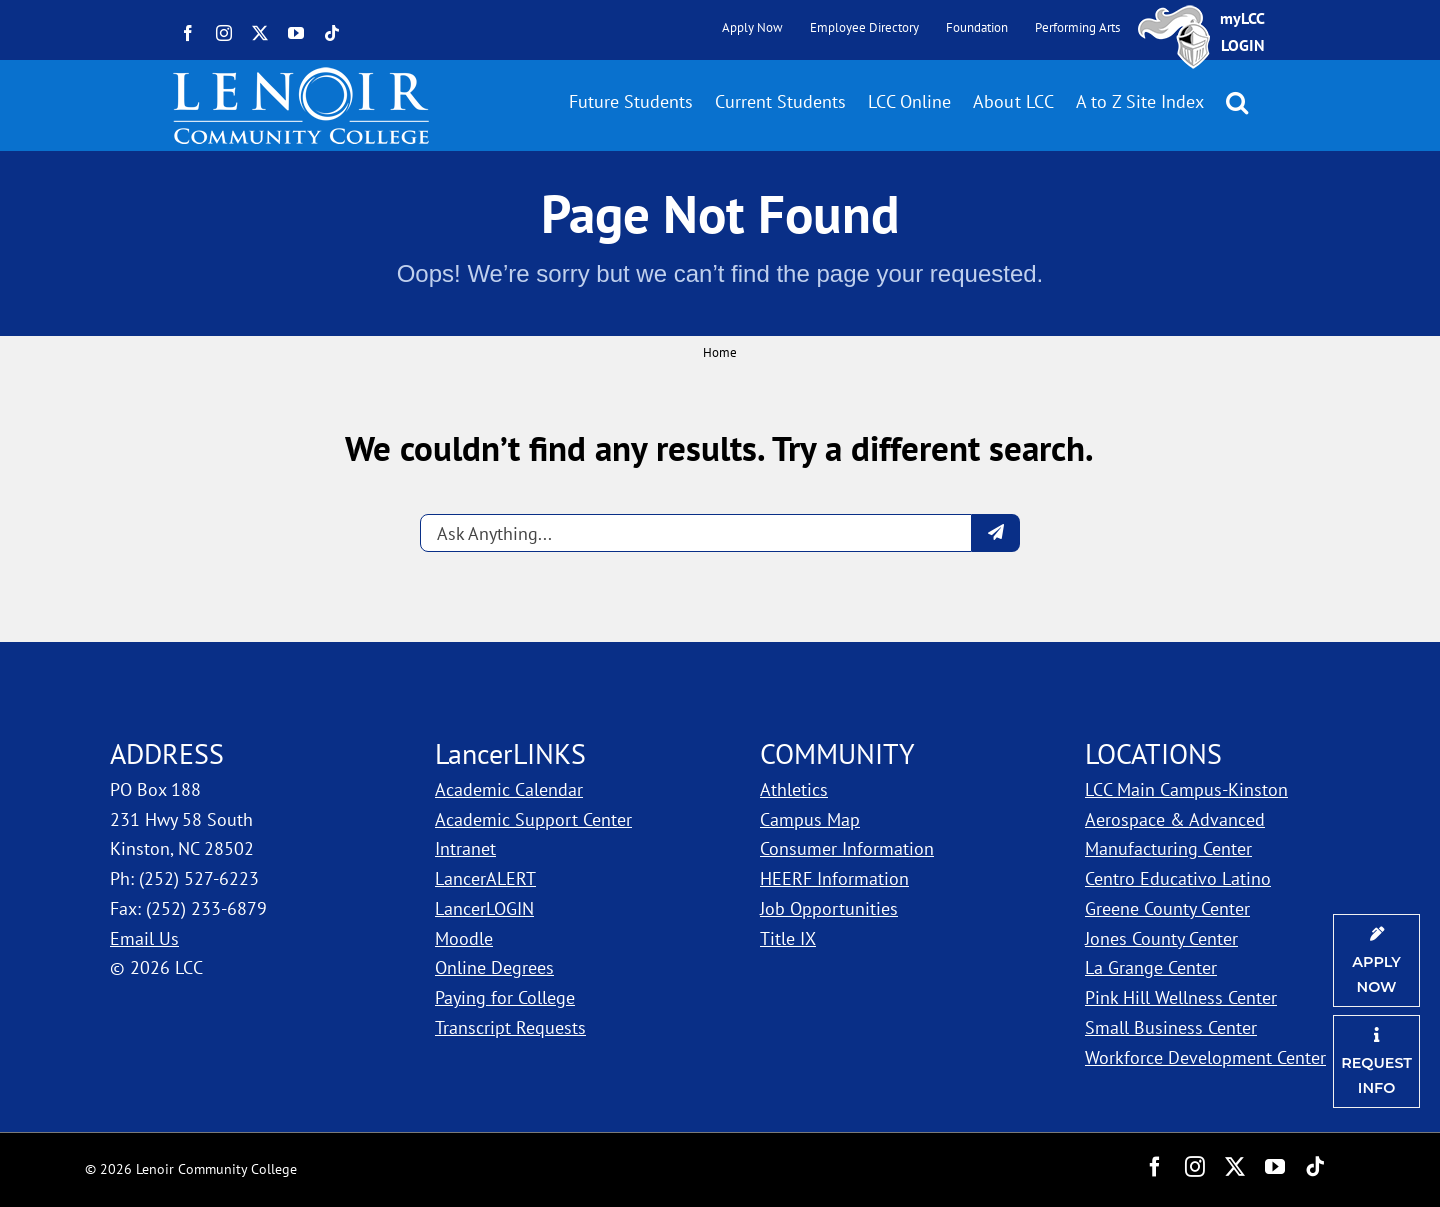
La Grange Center (1151, 967)
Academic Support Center (533, 819)
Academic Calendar (509, 789)
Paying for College (505, 997)
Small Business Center (1171, 1027)
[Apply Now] (1376, 960)
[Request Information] (1376, 1061)
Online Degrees (494, 967)
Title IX (788, 938)
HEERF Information (834, 878)
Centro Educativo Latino (1178, 878)
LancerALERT (485, 878)
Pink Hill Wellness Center (1181, 997)
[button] (1237, 102)
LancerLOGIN (484, 908)
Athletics (794, 789)
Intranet (465, 848)
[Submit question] (996, 533)
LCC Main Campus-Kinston (1186, 789)
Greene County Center (1167, 908)
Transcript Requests (510, 1027)
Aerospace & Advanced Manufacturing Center (1175, 834)
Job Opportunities (829, 908)
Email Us (144, 938)
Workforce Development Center (1205, 1057)
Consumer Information (847, 848)
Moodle (464, 938)
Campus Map (810, 819)
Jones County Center (1161, 938)
